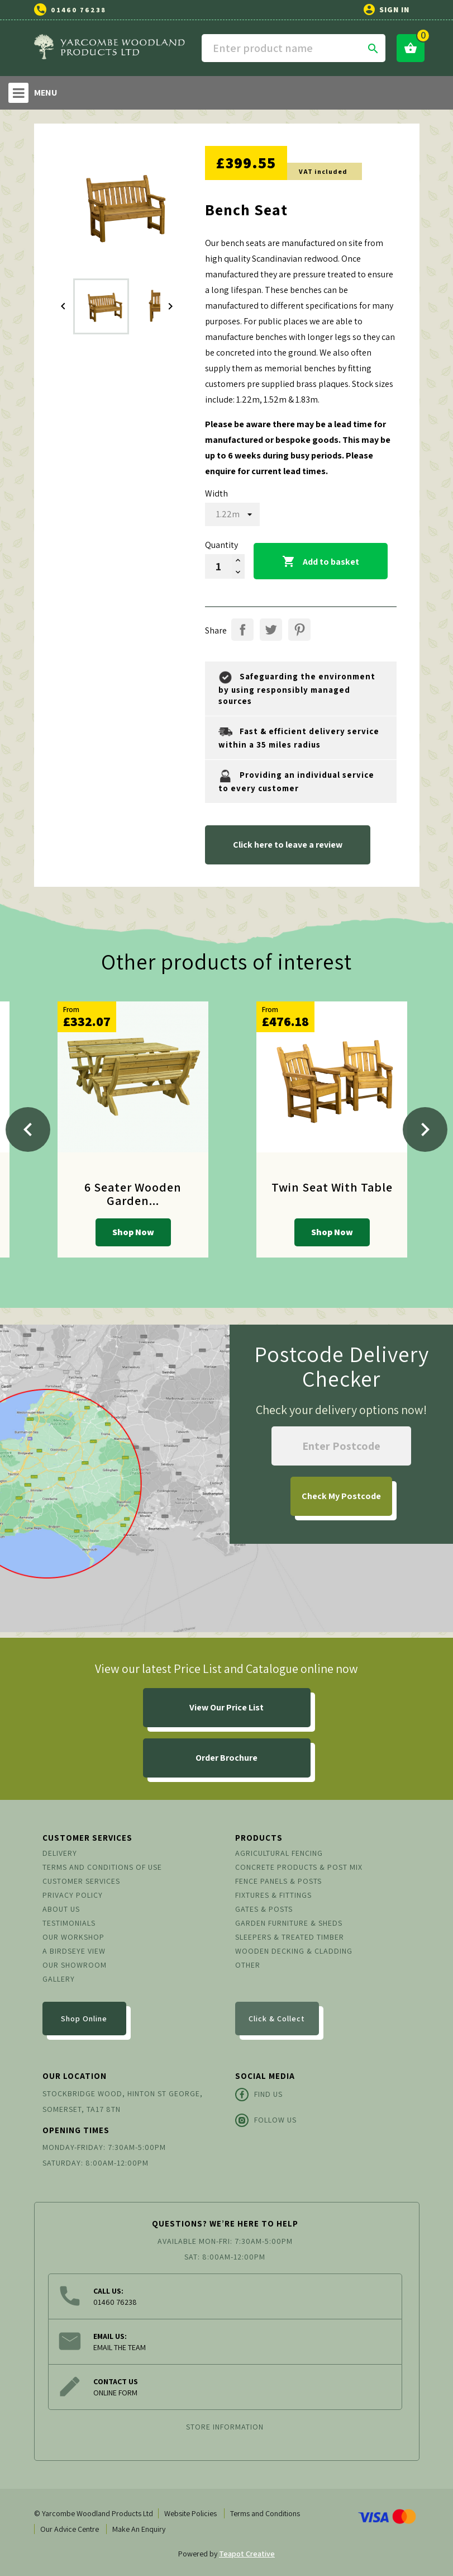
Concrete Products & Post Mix (299, 1867)
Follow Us (266, 2120)
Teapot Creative (247, 2554)
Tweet (271, 629)
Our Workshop (73, 1937)
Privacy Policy (72, 1895)
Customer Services (81, 1881)
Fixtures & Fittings (273, 1895)
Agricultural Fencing (279, 1853)
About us (61, 1909)
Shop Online (84, 2018)
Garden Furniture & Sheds (288, 1923)
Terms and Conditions (265, 2513)
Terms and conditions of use (102, 1867)
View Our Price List (226, 1707)
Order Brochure (226, 1758)
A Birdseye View (74, 1951)
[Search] (294, 48)
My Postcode (341, 1496)
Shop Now (133, 1232)
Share (242, 629)
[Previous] (28, 1129)
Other (247, 1965)
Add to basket (320, 562)
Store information (225, 2427)
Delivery (59, 1853)
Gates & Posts (264, 1909)
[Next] (425, 1129)
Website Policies (190, 2513)
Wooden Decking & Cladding (293, 1951)
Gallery (58, 1979)
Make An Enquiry (138, 2529)
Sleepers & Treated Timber (289, 1937)
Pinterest (299, 629)
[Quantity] (218, 566)
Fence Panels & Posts (278, 1881)
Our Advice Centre (69, 2529)
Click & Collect (277, 2018)
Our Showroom (74, 1965)
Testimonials (69, 1923)
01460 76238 (78, 10)
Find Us (259, 2094)
